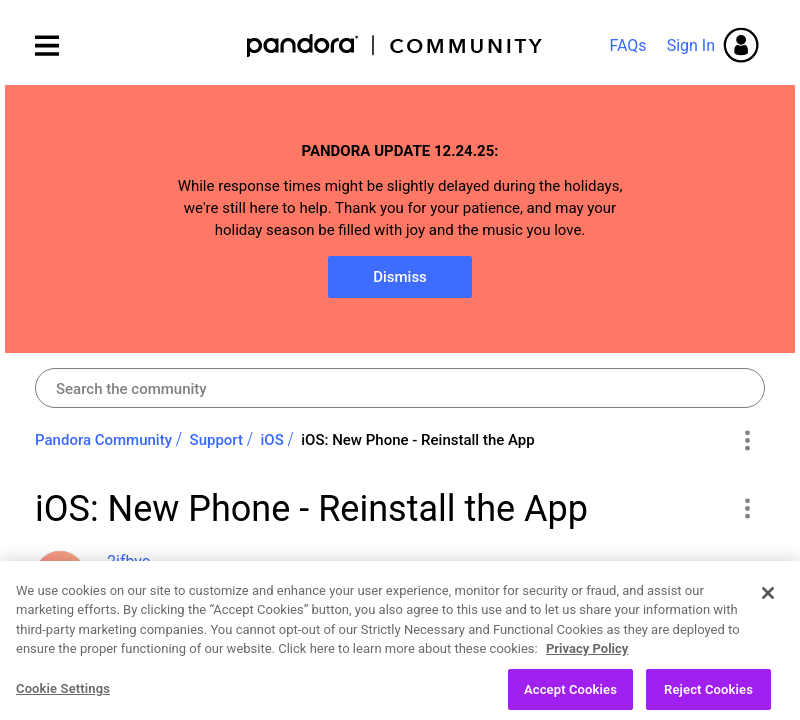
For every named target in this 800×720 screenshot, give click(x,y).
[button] (746, 508)
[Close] (768, 611)
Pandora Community (395, 45)
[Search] (400, 388)
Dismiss (400, 277)
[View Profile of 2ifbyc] (128, 561)
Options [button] (746, 441)
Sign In (691, 45)
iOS (272, 440)
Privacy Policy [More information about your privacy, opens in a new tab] (587, 667)
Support (216, 440)
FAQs (627, 45)
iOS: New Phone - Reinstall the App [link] (417, 440)
